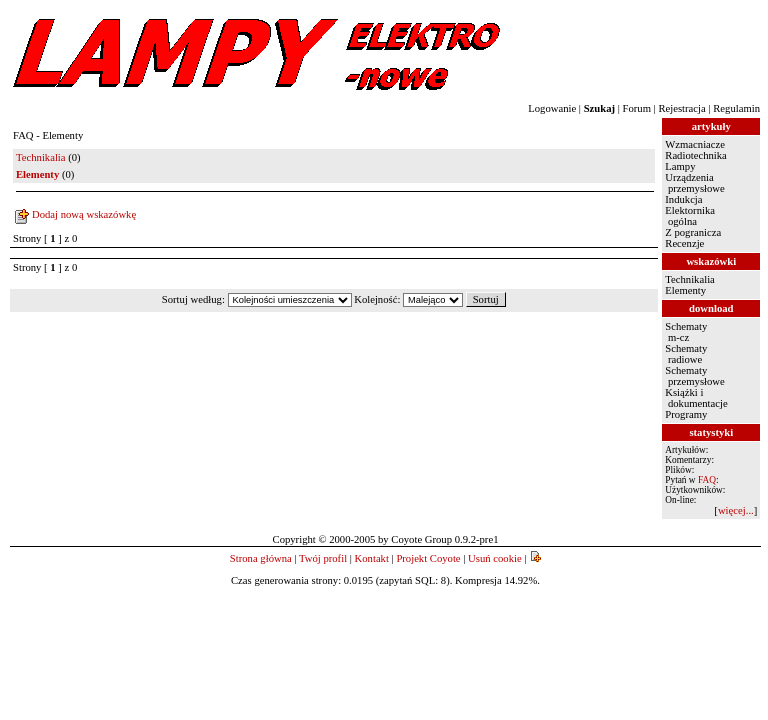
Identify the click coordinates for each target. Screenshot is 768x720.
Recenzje (684, 243)
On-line (679, 500)
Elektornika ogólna (690, 216)
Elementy (685, 290)
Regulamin (736, 108)
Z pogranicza (693, 232)
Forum (637, 108)
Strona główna (261, 558)
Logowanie (552, 108)
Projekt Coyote (428, 558)
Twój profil (323, 558)
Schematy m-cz (686, 332)
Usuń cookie (495, 558)
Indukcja (683, 199)
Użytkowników (694, 490)
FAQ (707, 480)
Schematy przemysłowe (694, 376)
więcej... (736, 510)
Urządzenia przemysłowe (694, 183)
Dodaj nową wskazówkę (84, 214)
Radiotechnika (696, 155)
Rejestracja (681, 108)
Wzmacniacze (695, 144)
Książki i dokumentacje (696, 398)
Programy (686, 414)
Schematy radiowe (686, 354)
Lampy (680, 166)
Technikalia (41, 157)
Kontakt (372, 558)
